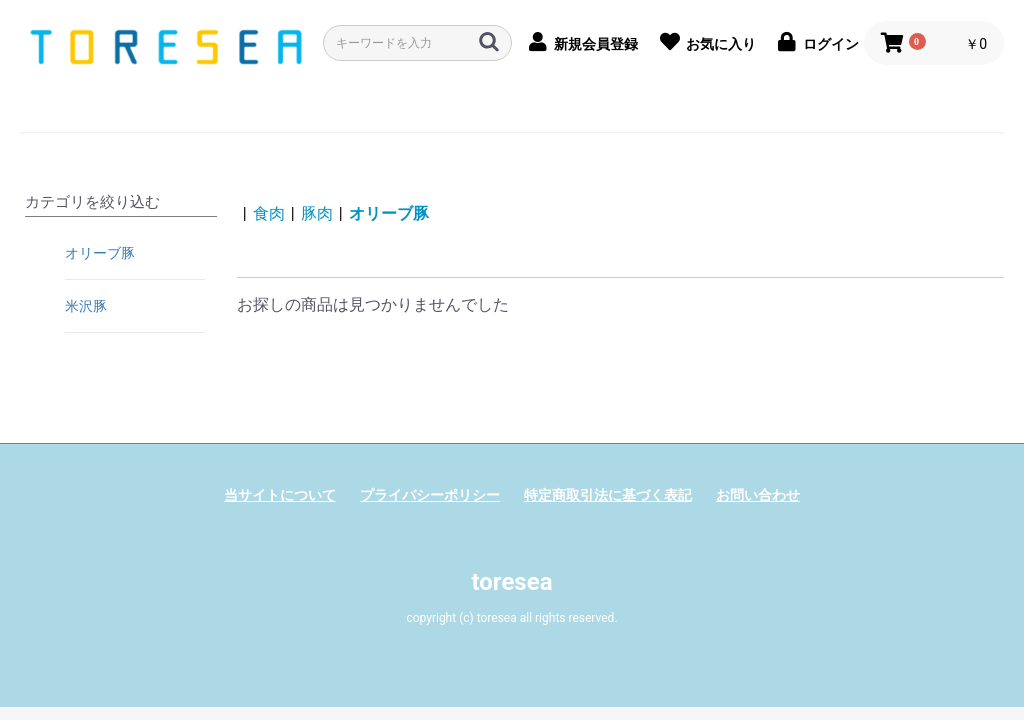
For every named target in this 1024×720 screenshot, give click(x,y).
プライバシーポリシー (430, 495)
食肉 (269, 213)
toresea (511, 582)
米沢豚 (86, 306)
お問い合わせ (758, 495)
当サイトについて (280, 495)
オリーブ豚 (100, 253)
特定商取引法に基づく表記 (608, 495)
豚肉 (317, 213)
